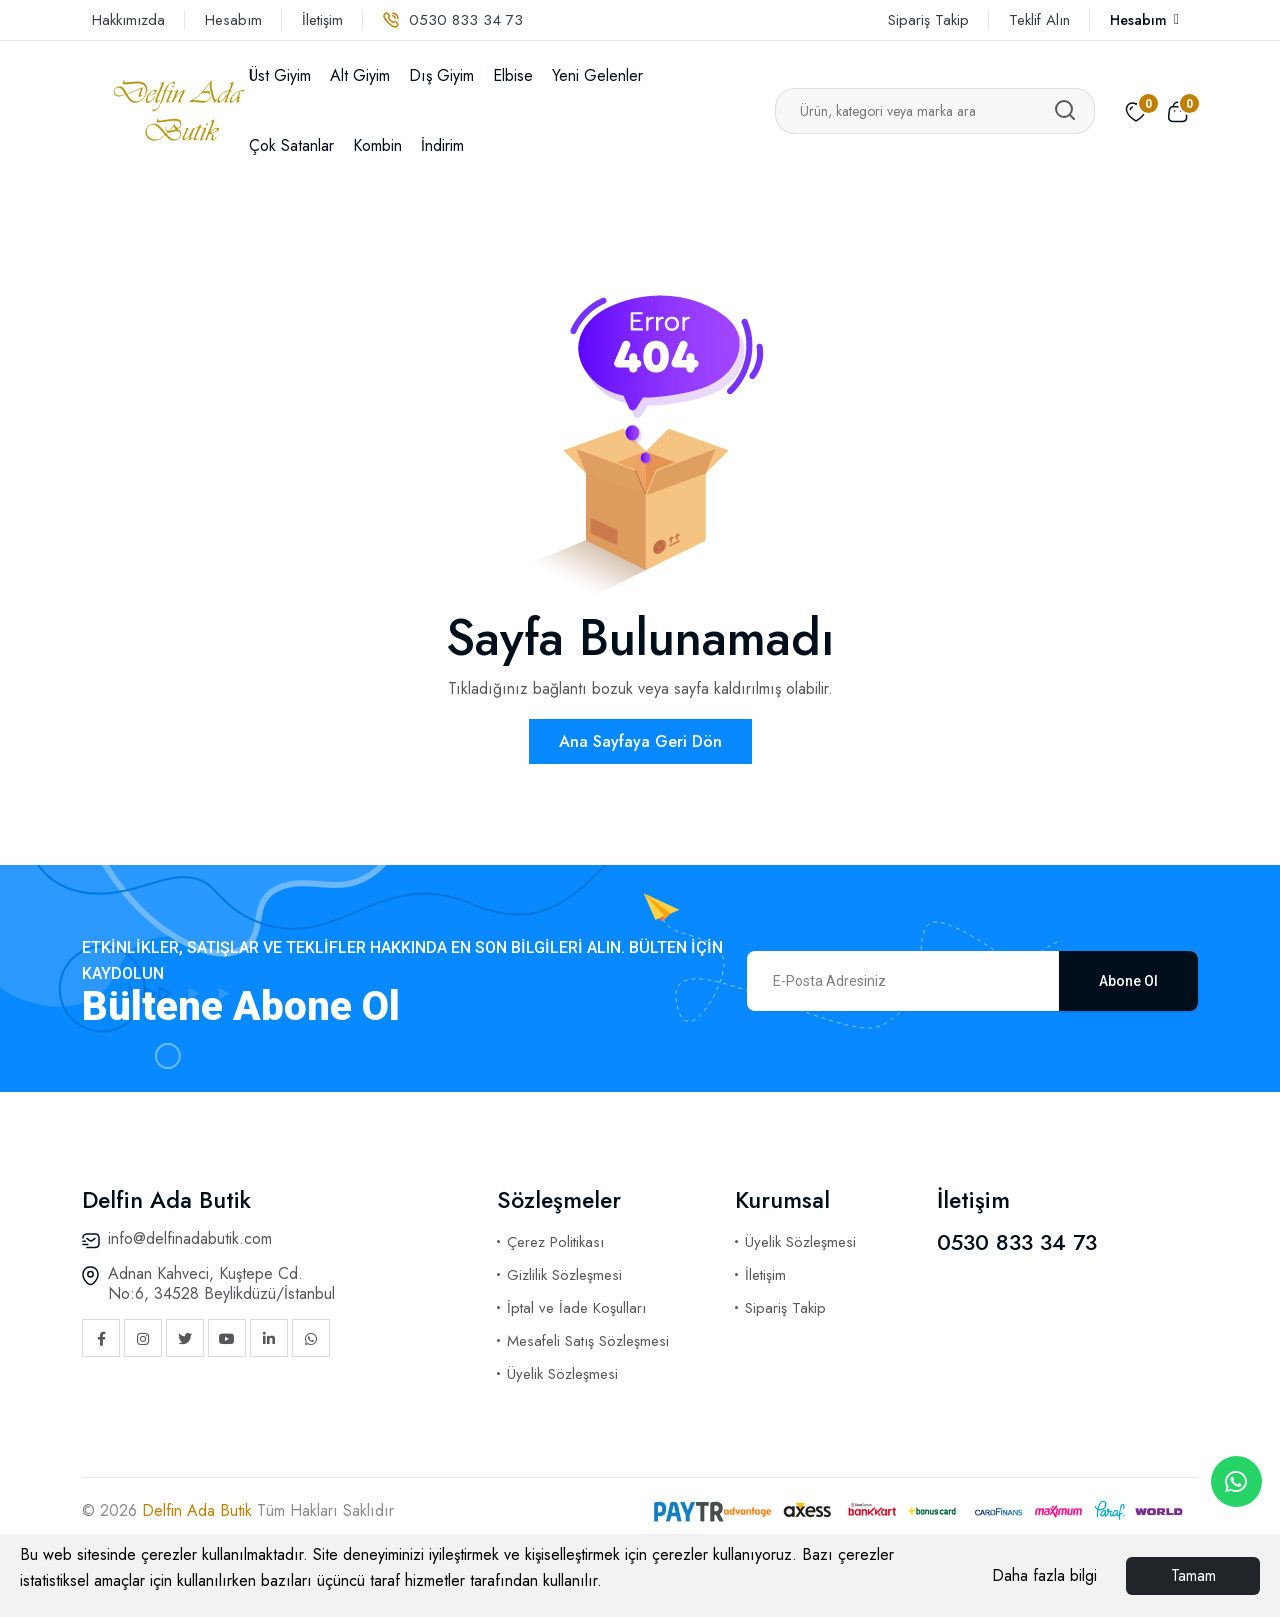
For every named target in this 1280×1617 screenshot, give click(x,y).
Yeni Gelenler (597, 75)
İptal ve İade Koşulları (576, 1308)
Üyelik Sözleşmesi (562, 1374)
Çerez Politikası (555, 1242)
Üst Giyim (280, 75)
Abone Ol (1128, 981)
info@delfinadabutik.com (190, 1238)
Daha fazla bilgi (1044, 1575)
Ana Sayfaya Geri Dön (640, 741)
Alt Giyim (360, 75)
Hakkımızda (128, 20)
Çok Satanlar (291, 145)
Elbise (513, 75)
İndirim (442, 145)
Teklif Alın (1039, 20)
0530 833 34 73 (453, 20)
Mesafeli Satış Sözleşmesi (588, 1341)
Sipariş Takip (928, 20)
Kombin (377, 145)
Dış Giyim (441, 75)
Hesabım (233, 20)
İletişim (322, 20)
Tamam (1193, 1575)
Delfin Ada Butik (199, 1510)
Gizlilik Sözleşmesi (564, 1275)
